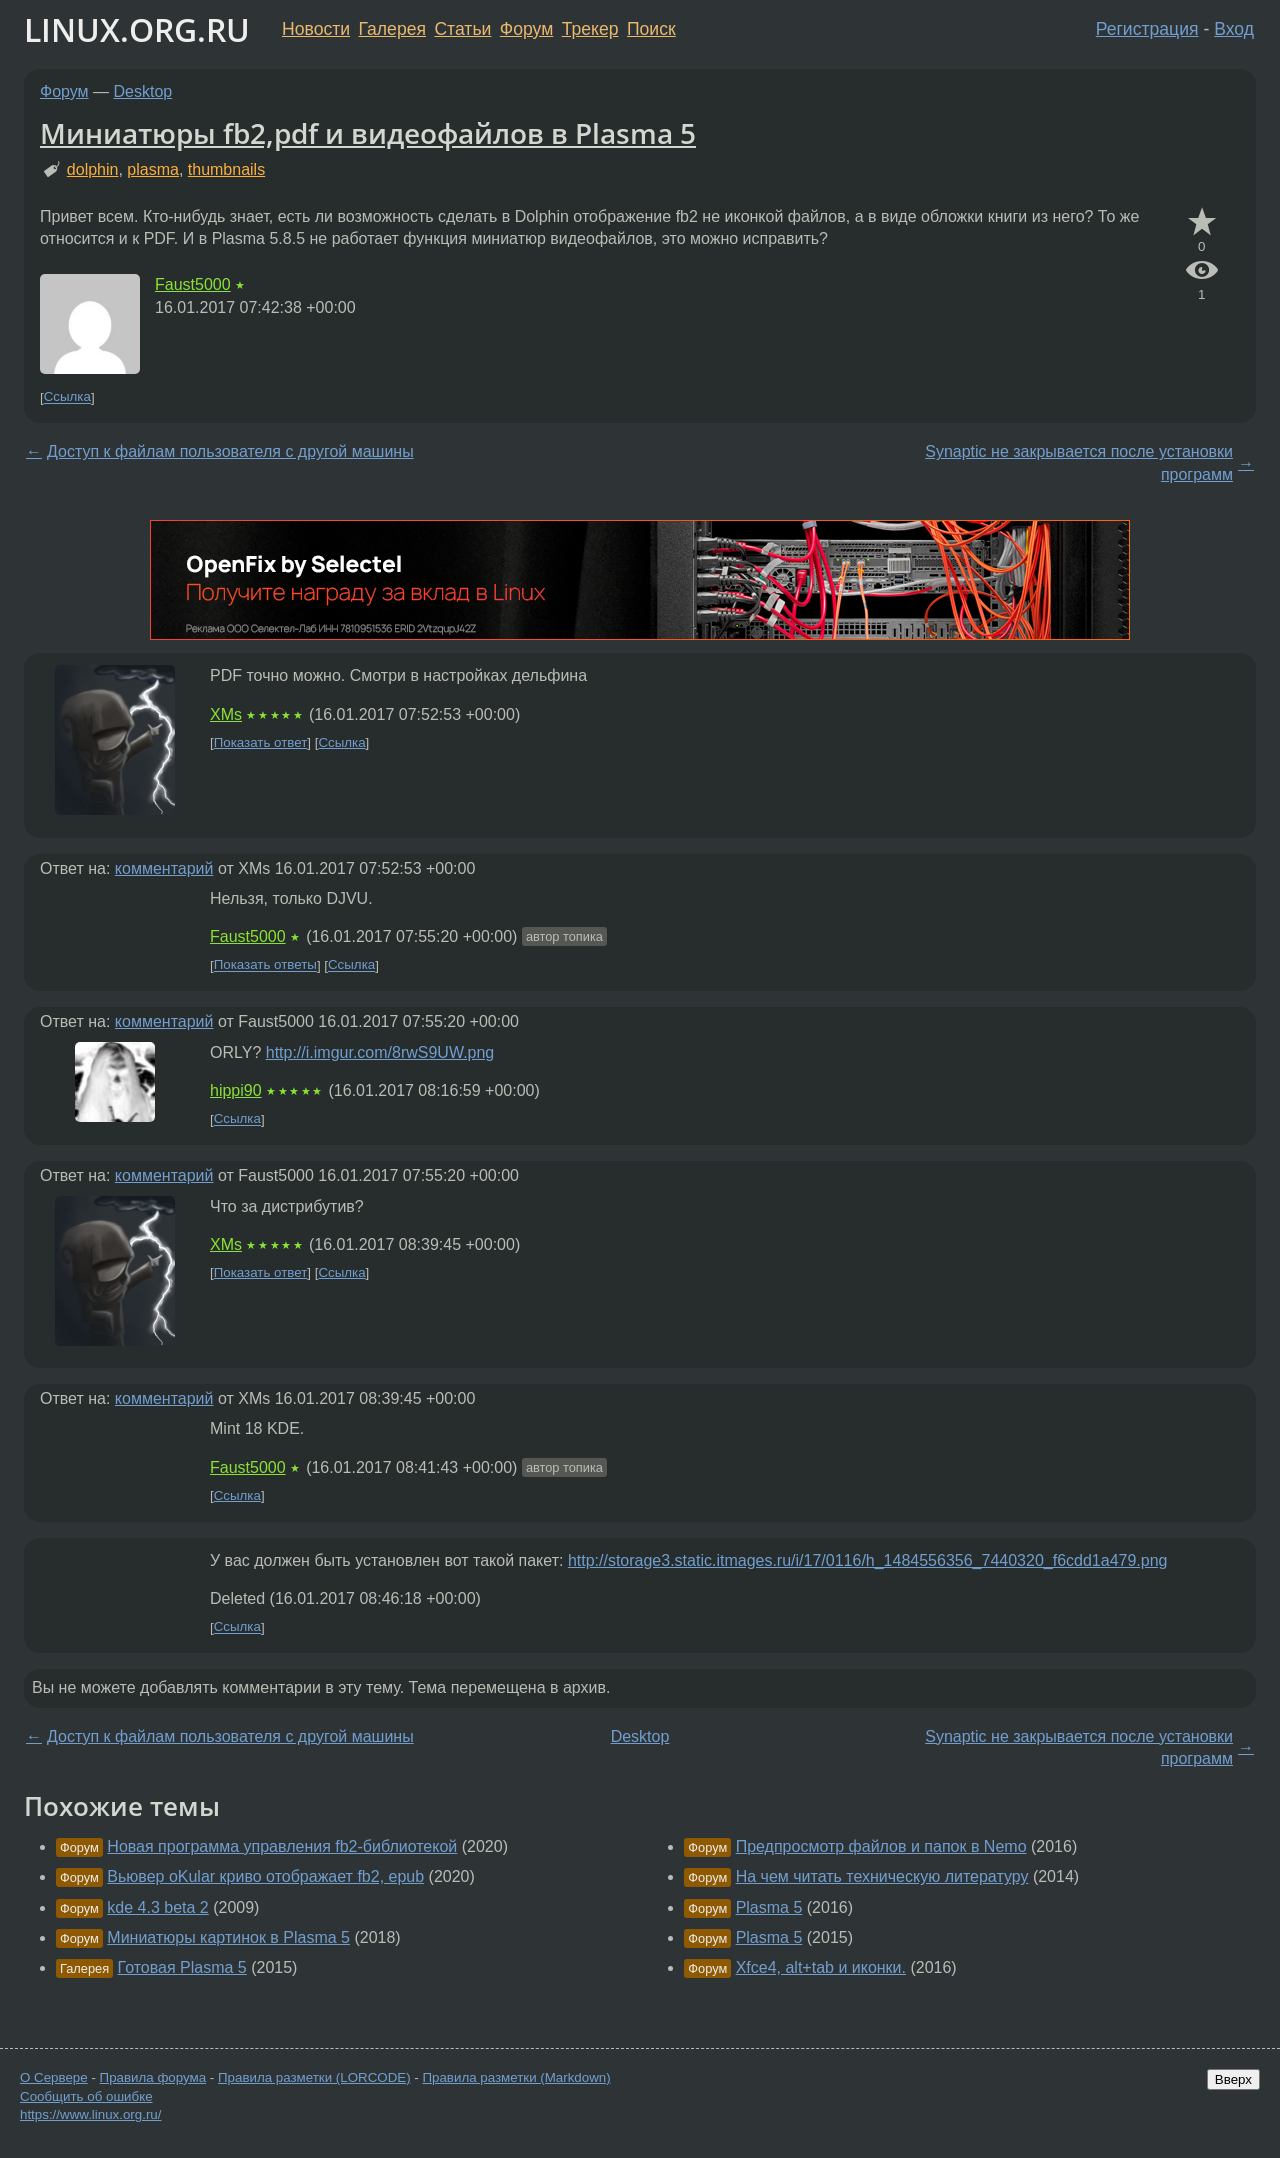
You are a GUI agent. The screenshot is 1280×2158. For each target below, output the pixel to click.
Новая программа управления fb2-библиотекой (282, 1846)
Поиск (651, 29)
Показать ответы (265, 965)
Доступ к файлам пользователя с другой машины (230, 451)
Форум (526, 29)
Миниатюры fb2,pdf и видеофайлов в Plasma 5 (368, 133)
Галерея (392, 29)
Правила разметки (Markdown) (516, 2077)
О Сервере (54, 2077)
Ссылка (67, 397)
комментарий (164, 868)
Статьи (462, 29)
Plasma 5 (769, 1907)
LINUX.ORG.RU (137, 29)
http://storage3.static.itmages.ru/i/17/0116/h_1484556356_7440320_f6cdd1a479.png (868, 1560)
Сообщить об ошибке (86, 2096)
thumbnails (226, 169)
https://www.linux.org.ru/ (90, 2114)
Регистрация (1147, 29)
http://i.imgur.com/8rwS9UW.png (380, 1052)
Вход (1234, 29)
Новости (316, 29)
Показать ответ (261, 742)
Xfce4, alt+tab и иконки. (821, 1967)
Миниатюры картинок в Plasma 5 (228, 1937)
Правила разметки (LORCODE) (314, 2077)
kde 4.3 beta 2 (157, 1907)
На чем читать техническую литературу (882, 1876)
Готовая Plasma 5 (182, 1967)
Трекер (590, 29)
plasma (153, 169)
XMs (226, 714)
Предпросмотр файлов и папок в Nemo (881, 1846)
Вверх (1233, 2079)
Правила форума (153, 2077)
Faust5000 (193, 284)
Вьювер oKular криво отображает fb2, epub (265, 1876)
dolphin (93, 169)
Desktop (143, 91)
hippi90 (236, 1090)
